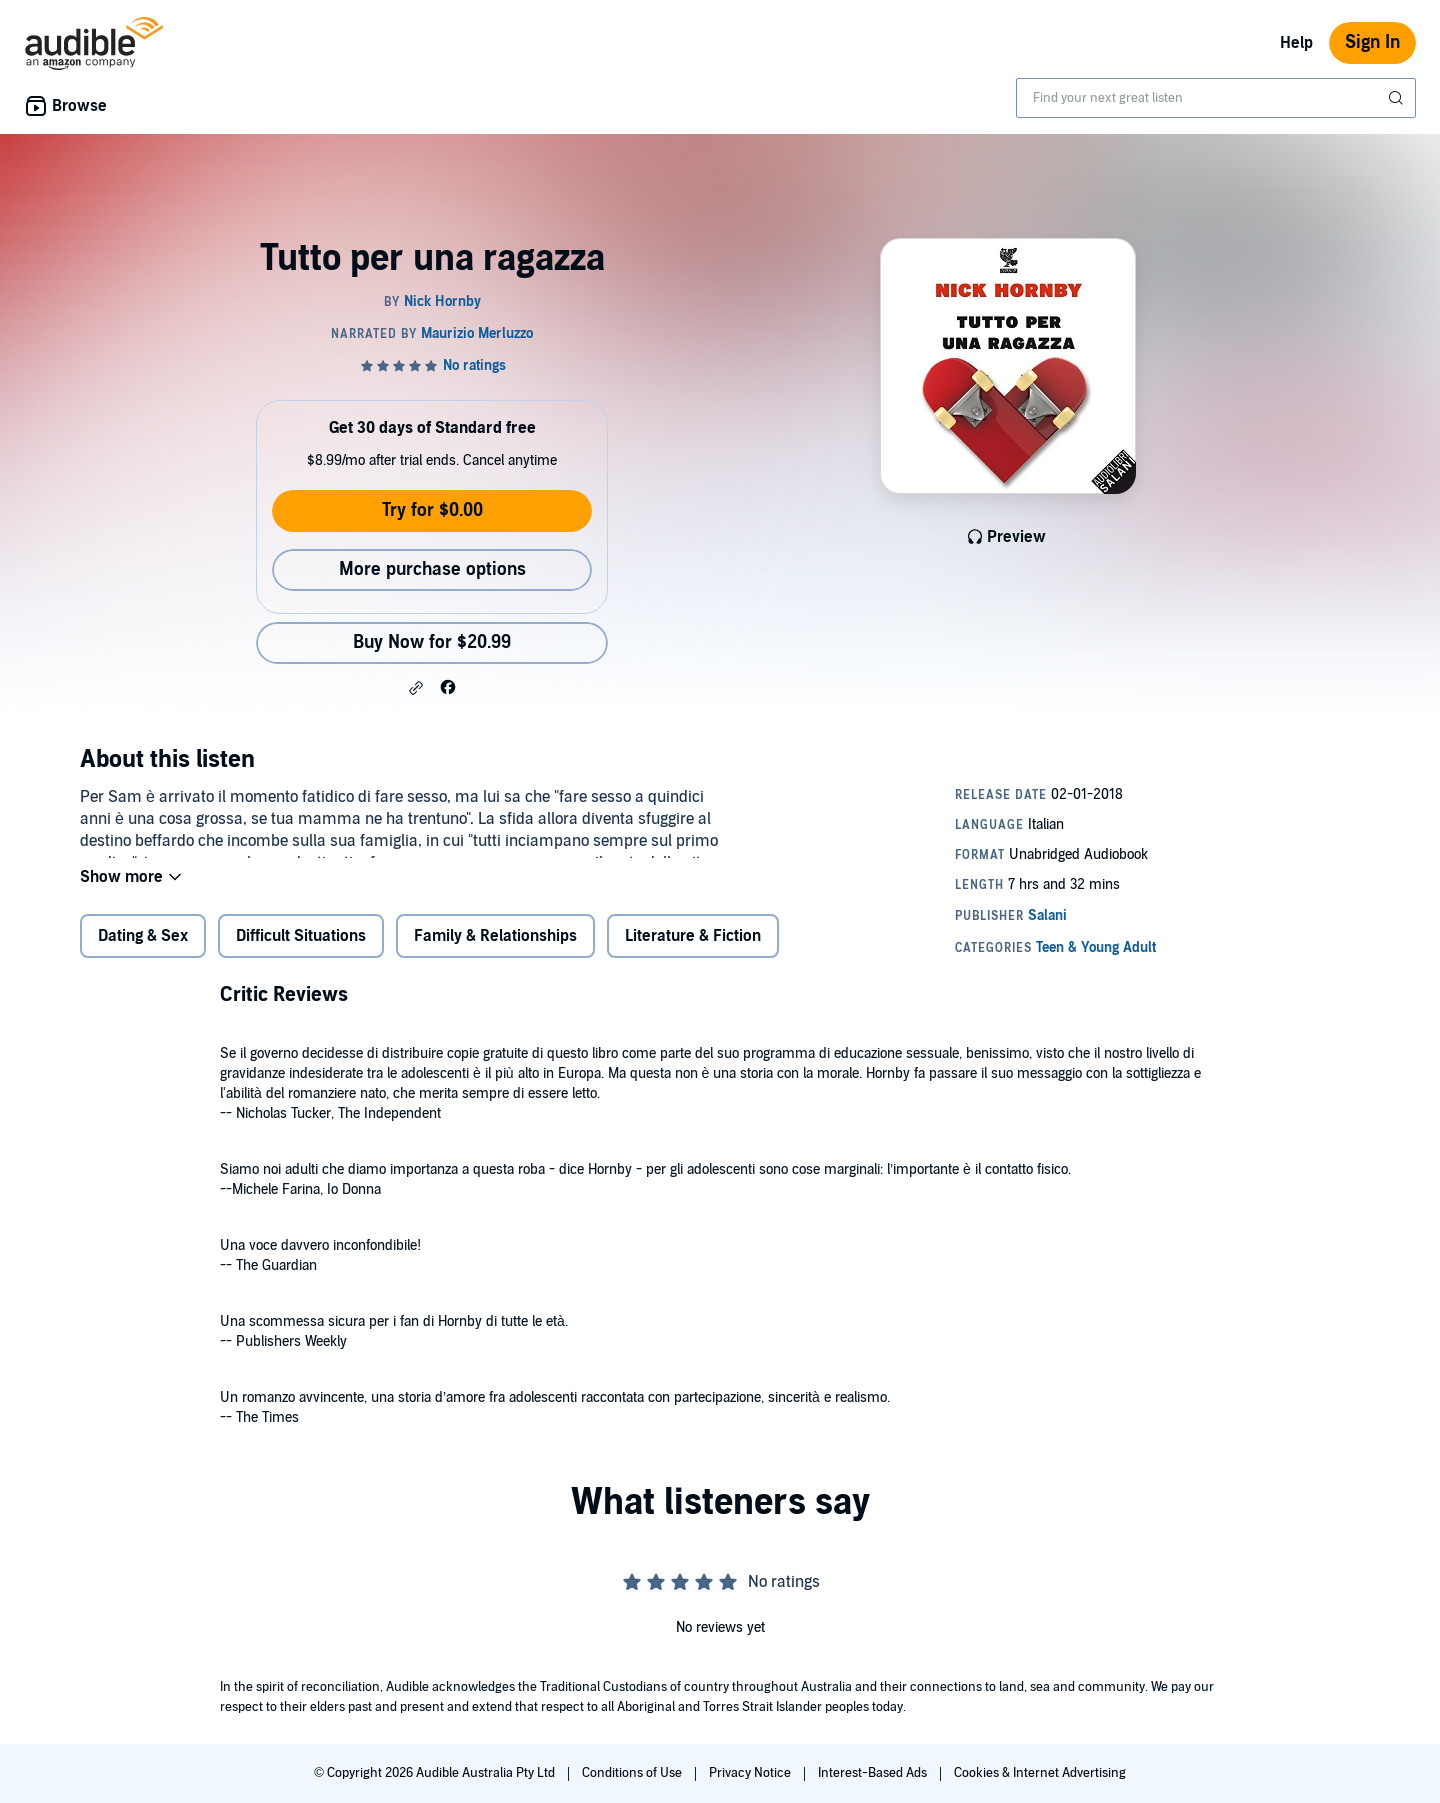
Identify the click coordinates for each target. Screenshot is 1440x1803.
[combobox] (1216, 98)
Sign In (1372, 42)
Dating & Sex (143, 949)
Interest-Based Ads (874, 1773)
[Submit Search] (1398, 98)
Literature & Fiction (693, 949)
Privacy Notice (751, 1773)
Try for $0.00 (432, 510)
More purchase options (432, 569)
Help (1296, 43)
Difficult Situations (301, 949)
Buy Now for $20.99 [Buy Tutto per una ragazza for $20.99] (432, 642)
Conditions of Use (633, 1773)
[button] (416, 688)
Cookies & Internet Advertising (1040, 1773)
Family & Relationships (495, 949)
